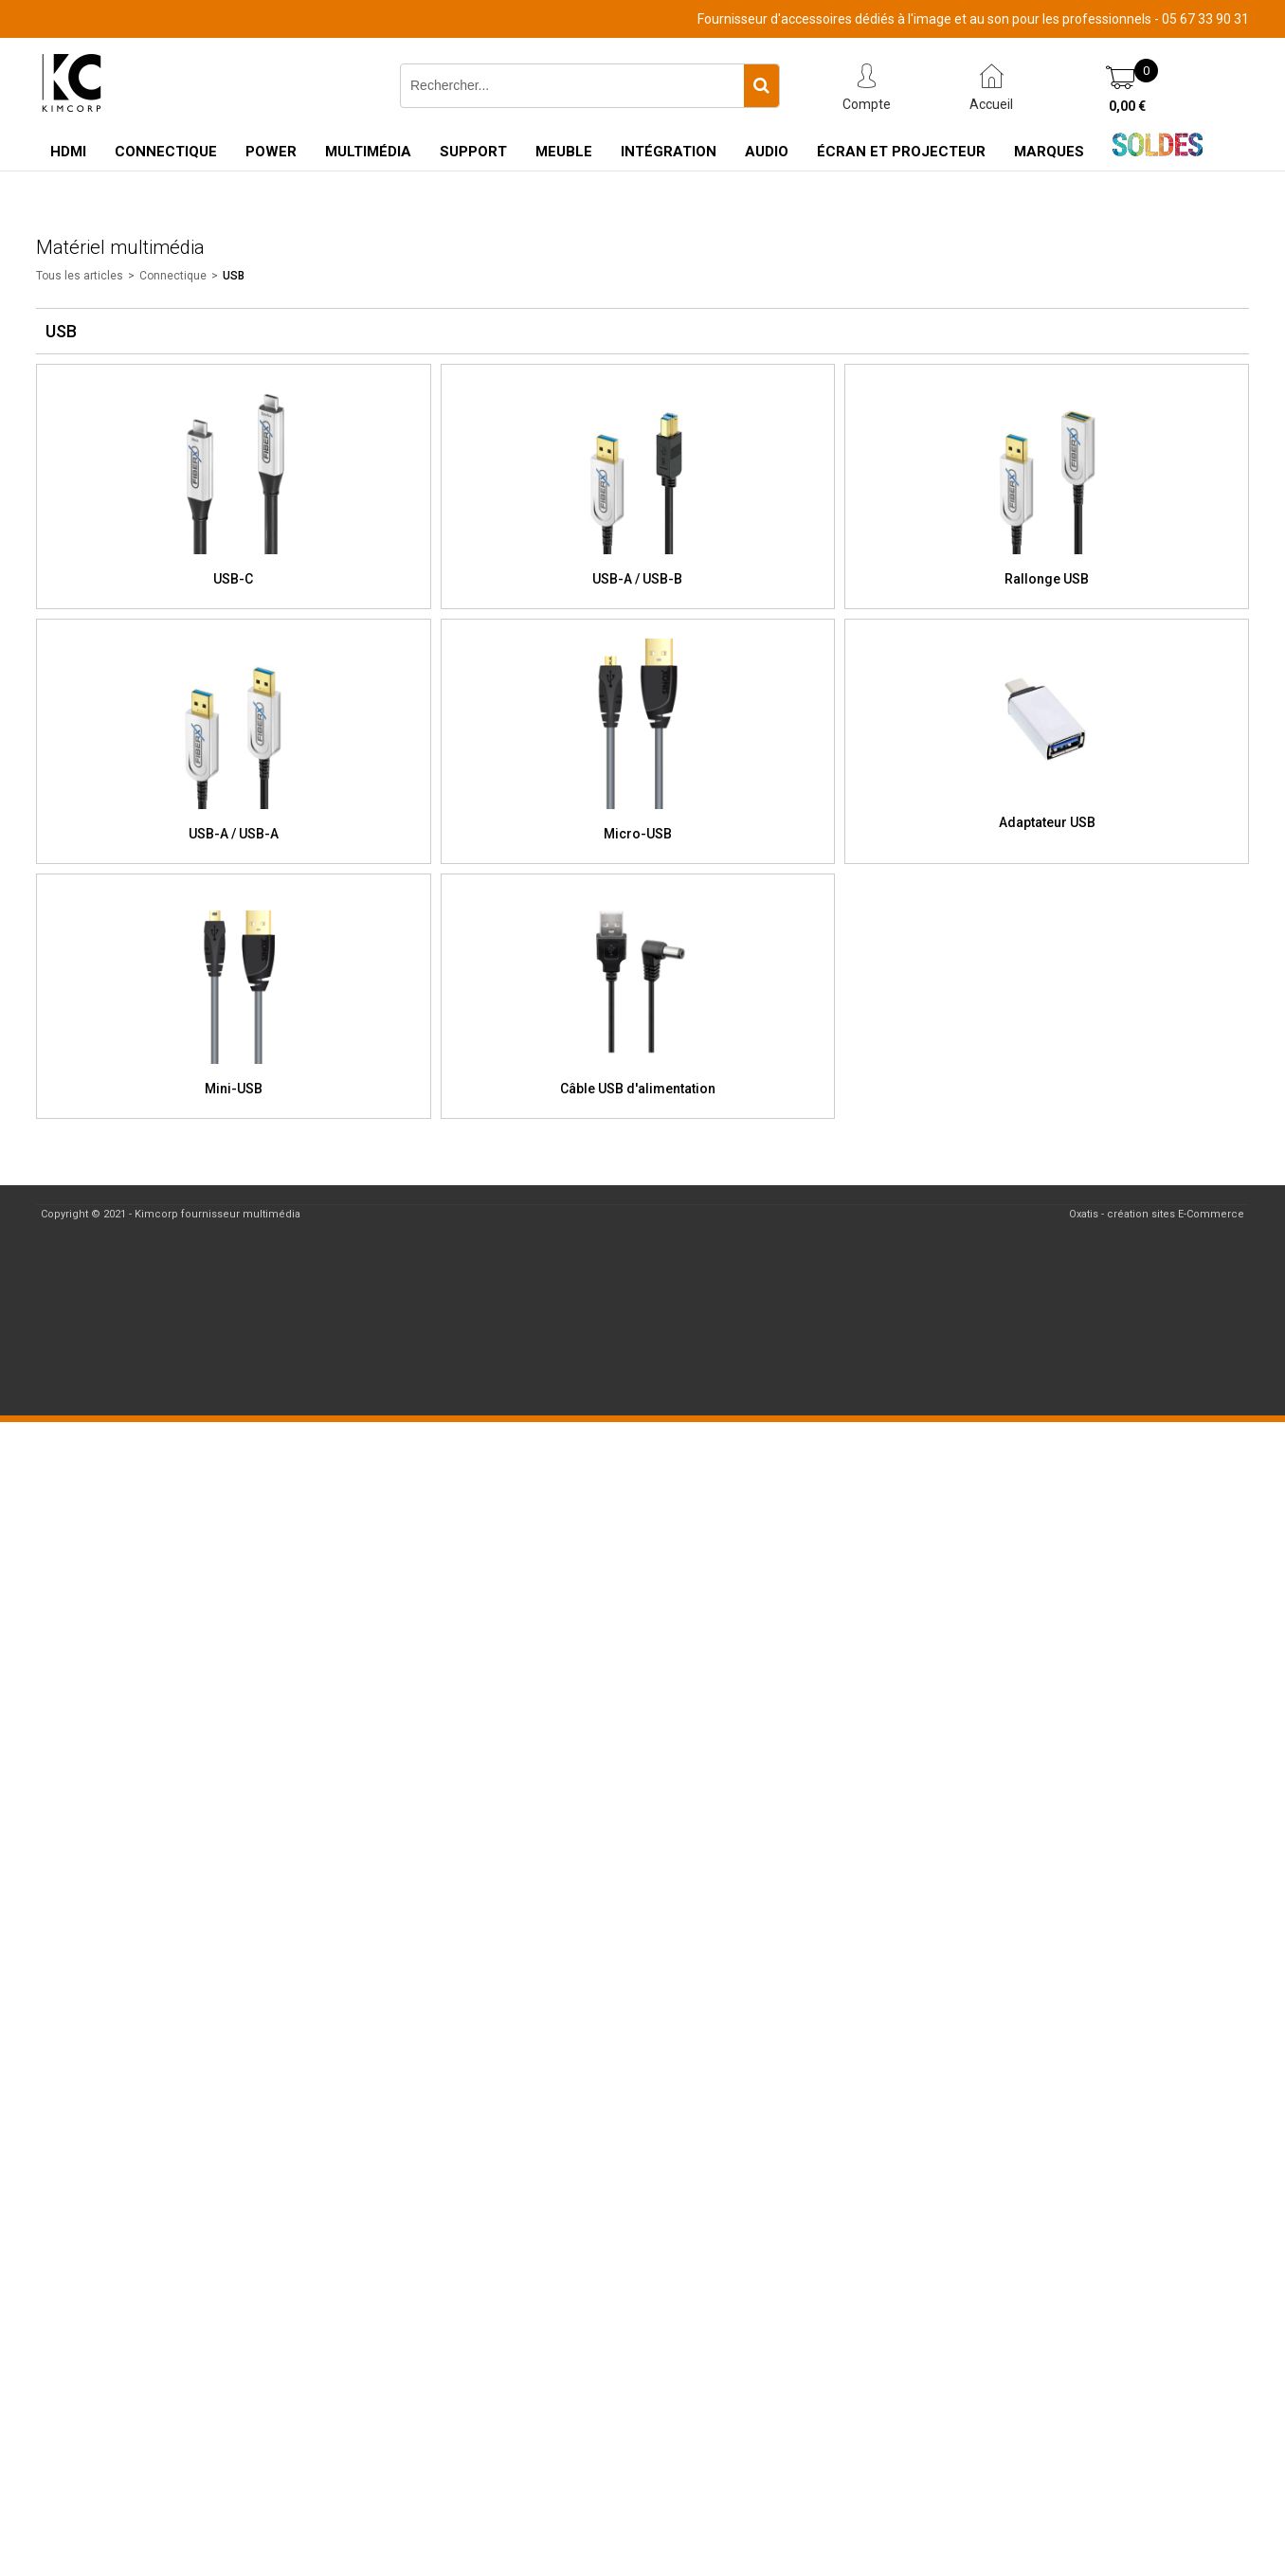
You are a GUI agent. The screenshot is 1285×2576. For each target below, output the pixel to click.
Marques (1049, 151)
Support (473, 151)
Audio (766, 151)
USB (233, 275)
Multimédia (368, 151)
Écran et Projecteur (901, 151)
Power (271, 151)
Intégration (668, 151)
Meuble (563, 151)
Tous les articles (79, 275)
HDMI (68, 151)
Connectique (166, 151)
